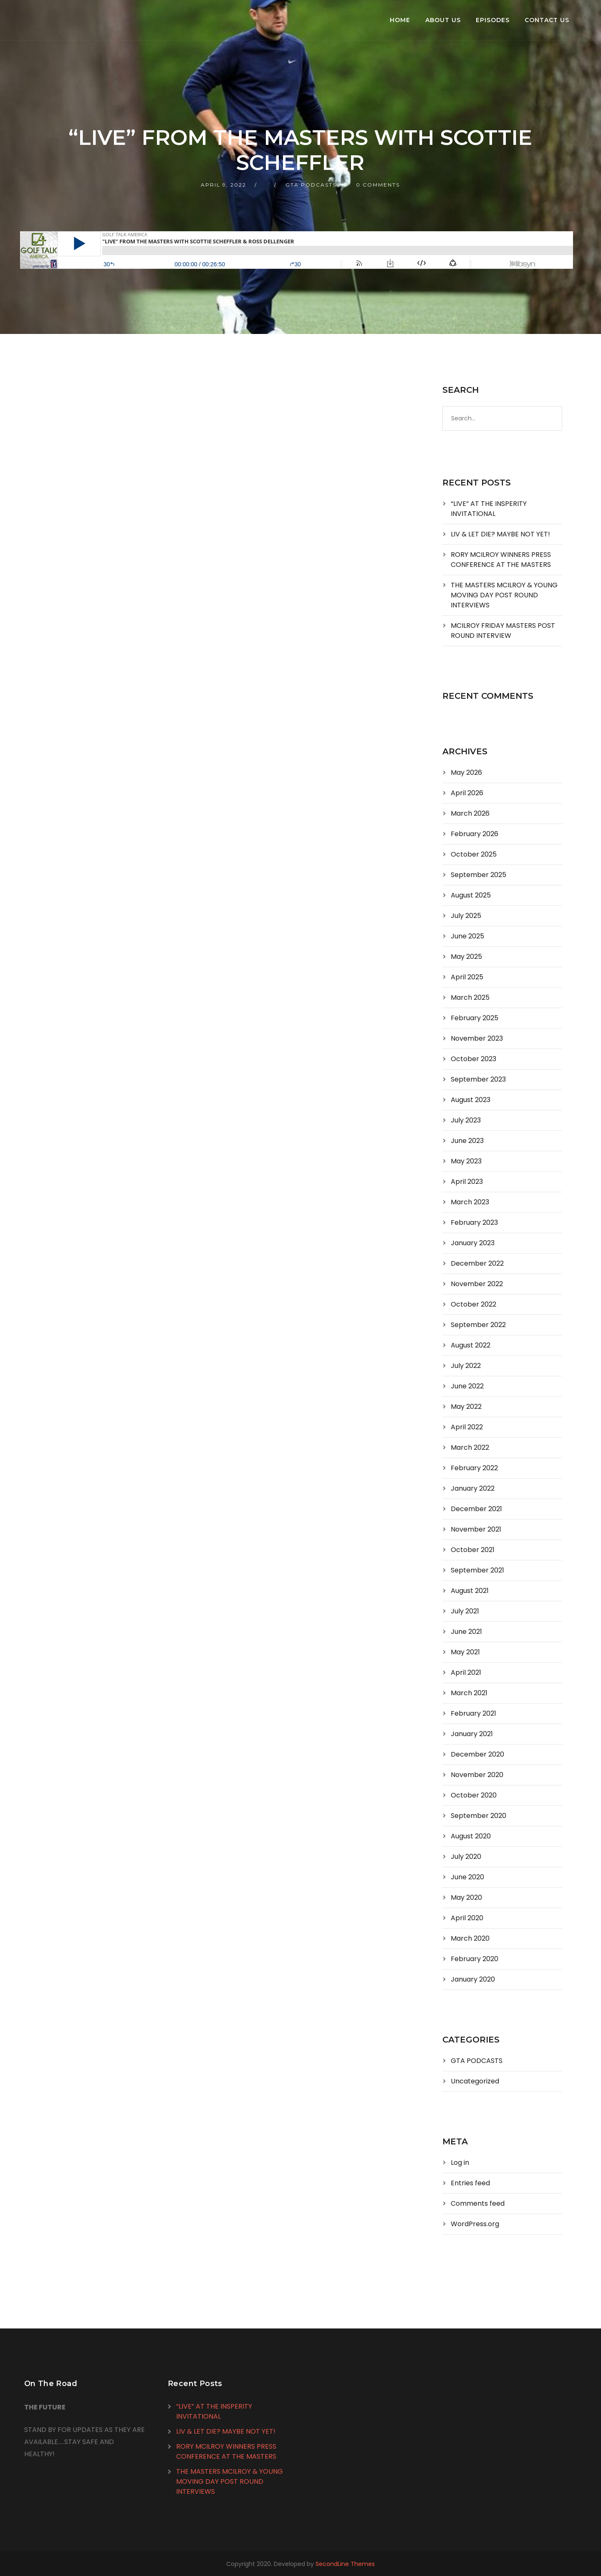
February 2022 (474, 1468)
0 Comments (378, 185)
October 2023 (473, 1059)
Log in (460, 2162)
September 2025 (478, 875)
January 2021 (472, 1734)
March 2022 (470, 1447)
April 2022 (467, 1427)
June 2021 (466, 1631)
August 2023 (470, 1100)
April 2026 (467, 793)
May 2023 (466, 1161)
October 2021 (473, 1550)
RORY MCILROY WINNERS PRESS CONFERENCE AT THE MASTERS (501, 559)
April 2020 (467, 1918)
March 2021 (469, 1693)
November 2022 (477, 1284)
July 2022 (466, 1365)
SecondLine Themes (345, 2564)
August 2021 (470, 1590)
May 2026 (466, 772)
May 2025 (466, 956)
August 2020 (471, 1836)
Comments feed (478, 2203)
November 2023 (477, 1038)
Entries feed (470, 2183)
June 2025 (467, 936)
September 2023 (478, 1079)
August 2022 (470, 1345)
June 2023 (467, 1140)
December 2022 (477, 1263)
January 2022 (473, 1488)
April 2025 (467, 977)
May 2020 (466, 1897)
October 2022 (473, 1304)
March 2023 (470, 1202)
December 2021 (476, 1509)
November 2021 (476, 1529)
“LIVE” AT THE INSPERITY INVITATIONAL (489, 508)
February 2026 (474, 834)
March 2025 (470, 997)
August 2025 (471, 895)
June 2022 (467, 1386)
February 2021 (473, 1713)
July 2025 (466, 915)
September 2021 (477, 1570)
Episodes (493, 20)
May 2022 (466, 1406)
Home (400, 20)
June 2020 (467, 1877)
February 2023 (474, 1222)
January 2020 (473, 1979)
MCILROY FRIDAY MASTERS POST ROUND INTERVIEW (503, 630)
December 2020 (477, 1754)
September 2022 (478, 1325)
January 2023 (473, 1243)
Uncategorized (475, 2081)
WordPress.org (475, 2224)
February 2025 (474, 1018)
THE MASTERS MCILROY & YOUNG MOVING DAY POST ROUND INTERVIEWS (504, 595)
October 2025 (474, 854)
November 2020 (477, 1775)
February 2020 (474, 1959)
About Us (443, 20)
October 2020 (474, 1795)
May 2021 (465, 1652)
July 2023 (466, 1120)
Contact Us (547, 20)
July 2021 (465, 1611)
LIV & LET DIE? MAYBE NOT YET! (500, 534)
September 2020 (478, 1815)
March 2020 (470, 1938)
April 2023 (467, 1181)
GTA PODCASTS (310, 185)
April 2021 (466, 1672)
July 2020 (466, 1856)
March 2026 (470, 813)
